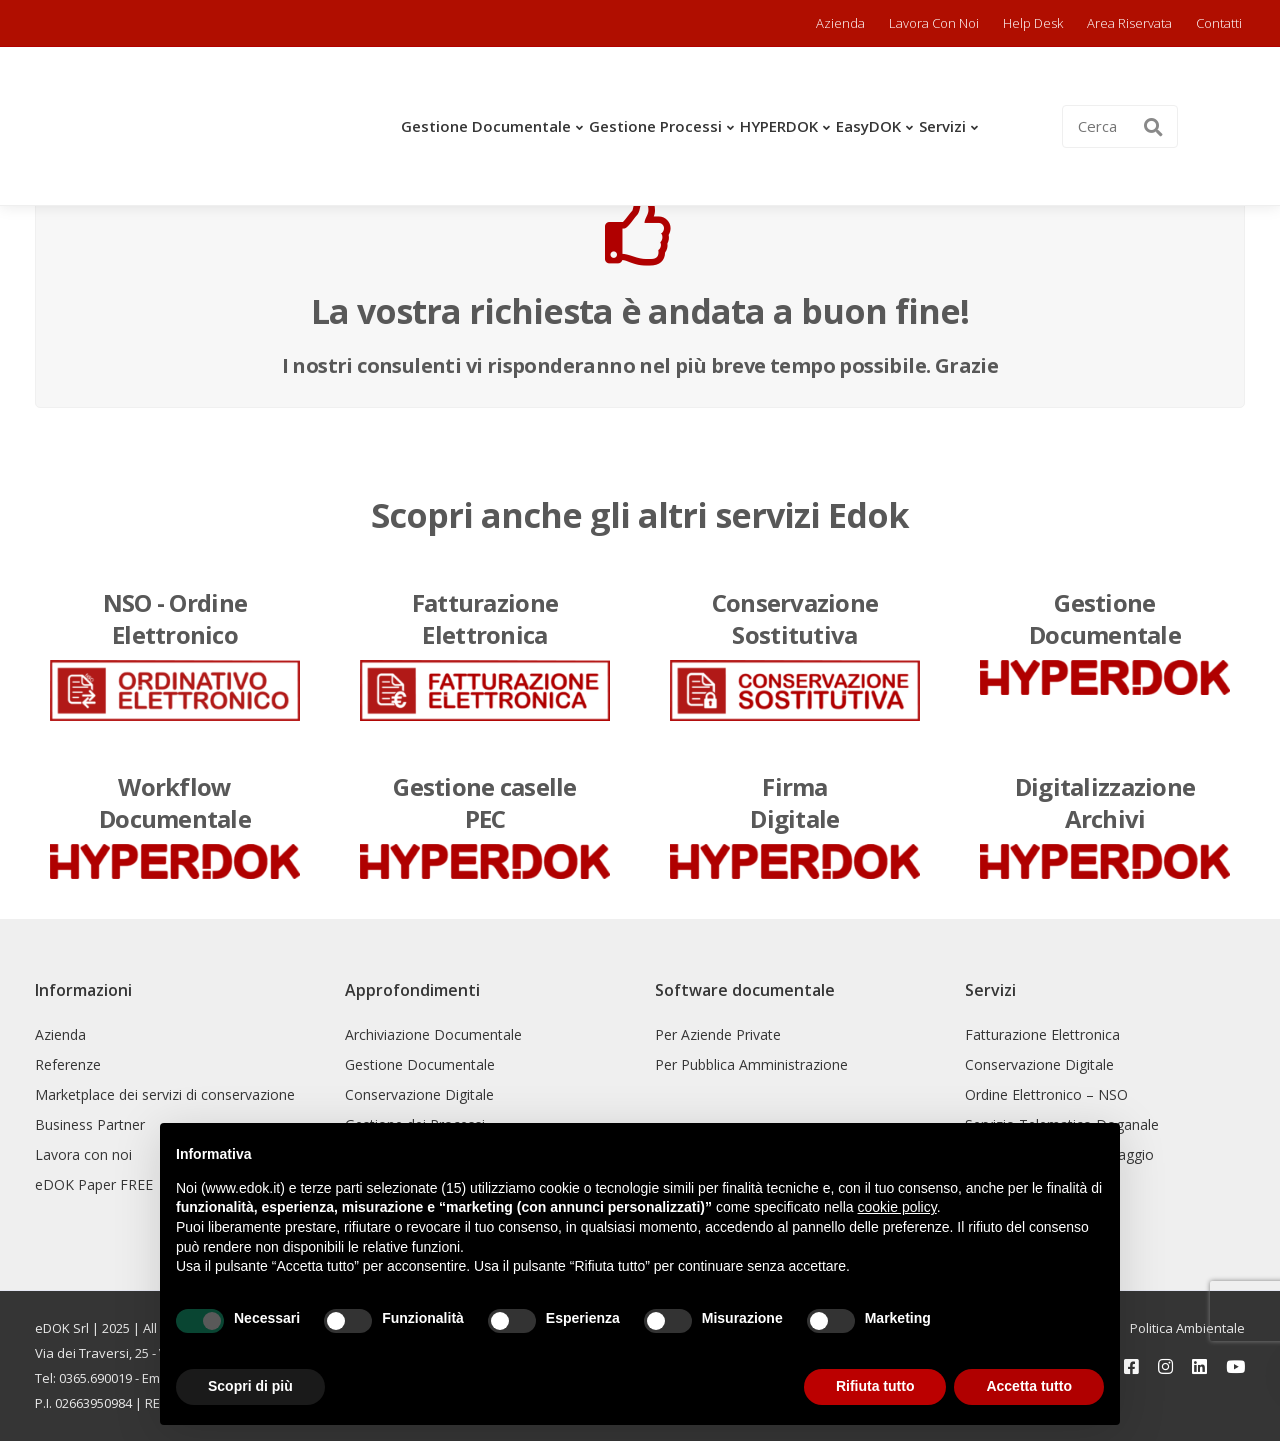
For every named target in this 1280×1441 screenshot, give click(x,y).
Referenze (68, 1064)
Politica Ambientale (1187, 1328)
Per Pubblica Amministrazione (751, 1064)
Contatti (1219, 23)
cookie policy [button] (897, 1207)
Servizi (942, 126)
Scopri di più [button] (250, 1386)
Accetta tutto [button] (1029, 1386)
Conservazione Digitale (419, 1094)
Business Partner (90, 1124)
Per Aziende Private (718, 1034)
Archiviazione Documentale (433, 1034)
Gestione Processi (655, 126)
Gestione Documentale (486, 126)
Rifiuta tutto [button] (875, 1386)
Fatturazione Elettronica (1042, 1034)
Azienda (840, 23)
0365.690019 (95, 1378)
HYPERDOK (779, 126)
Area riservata (1129, 23)
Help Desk (1033, 23)
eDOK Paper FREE (94, 1184)
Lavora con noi (934, 23)
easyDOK (868, 126)
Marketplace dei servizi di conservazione (165, 1094)
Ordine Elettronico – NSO (1046, 1094)
